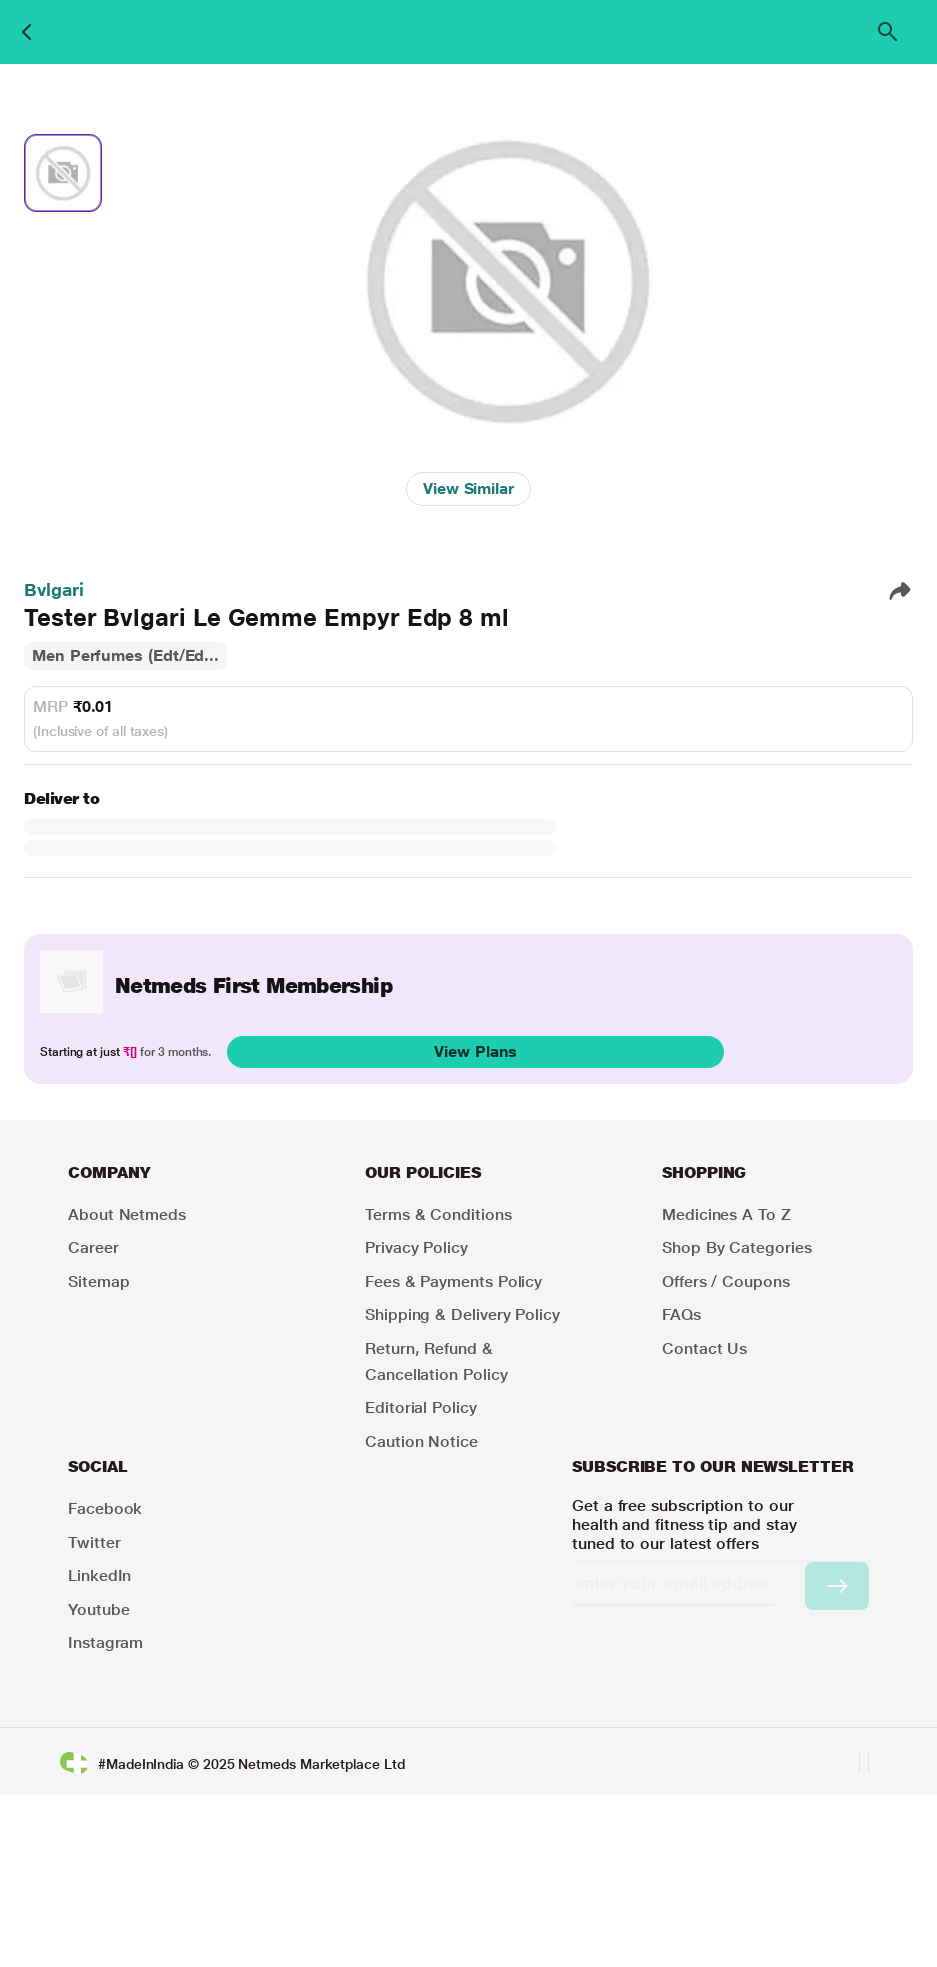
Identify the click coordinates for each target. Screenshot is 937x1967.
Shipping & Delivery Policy (462, 1314)
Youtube (98, 1609)
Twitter (94, 1542)
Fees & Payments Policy (453, 1281)
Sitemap (98, 1281)
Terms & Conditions (438, 1214)
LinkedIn (99, 1575)
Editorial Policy (421, 1407)
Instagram (105, 1642)
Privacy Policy (416, 1247)
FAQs (681, 1314)
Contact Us (704, 1348)
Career (93, 1247)
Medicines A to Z (726, 1214)
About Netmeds (127, 1214)
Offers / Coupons (726, 1281)
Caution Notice (421, 1441)
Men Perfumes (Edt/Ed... (125, 655)
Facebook (105, 1508)
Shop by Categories (737, 1247)
